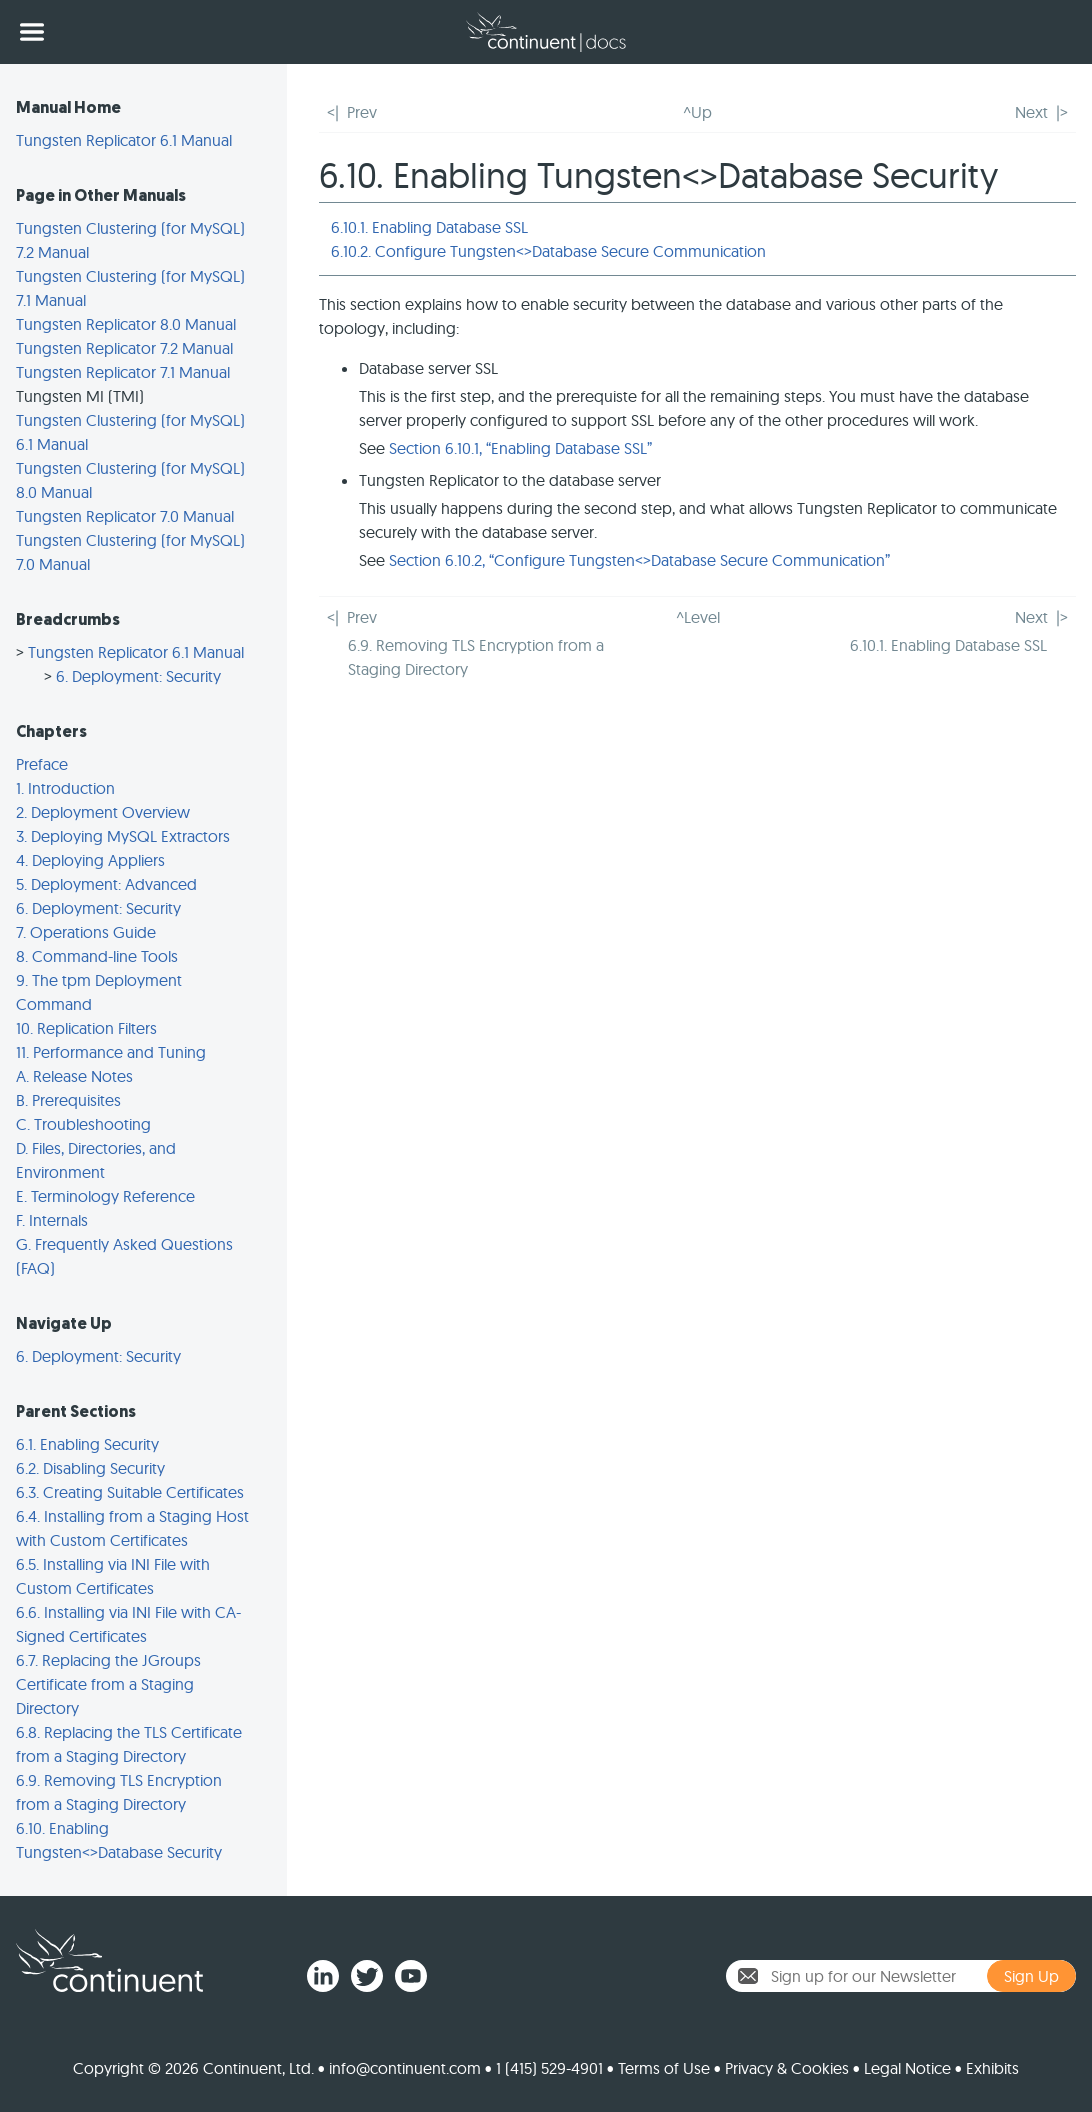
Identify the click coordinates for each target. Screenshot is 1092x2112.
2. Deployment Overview (103, 812)
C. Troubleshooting (83, 1124)
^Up (697, 112)
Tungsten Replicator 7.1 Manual (123, 372)
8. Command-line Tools (97, 956)
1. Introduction (65, 788)
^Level (698, 617)
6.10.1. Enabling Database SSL (429, 227)
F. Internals (52, 1220)
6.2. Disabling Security (90, 1468)
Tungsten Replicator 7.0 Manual (125, 516)
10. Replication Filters (86, 1028)
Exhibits (992, 2068)
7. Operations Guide (86, 932)
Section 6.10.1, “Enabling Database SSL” (520, 448)
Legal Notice (907, 2068)
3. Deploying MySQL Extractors (123, 836)
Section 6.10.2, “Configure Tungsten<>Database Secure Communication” (639, 560)
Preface (42, 764)
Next (1031, 112)
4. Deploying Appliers (90, 860)
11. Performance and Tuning (111, 1052)
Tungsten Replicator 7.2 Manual (124, 348)
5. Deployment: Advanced (106, 884)
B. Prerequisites (68, 1100)
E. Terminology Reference (105, 1196)
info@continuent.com (405, 2068)
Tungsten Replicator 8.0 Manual (126, 324)
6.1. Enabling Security (87, 1444)
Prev (362, 112)
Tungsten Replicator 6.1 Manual (124, 140)
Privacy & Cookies (787, 2068)
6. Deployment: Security (138, 676)
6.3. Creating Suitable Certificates (130, 1492)
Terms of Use (664, 2068)
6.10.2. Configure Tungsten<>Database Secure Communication (548, 251)
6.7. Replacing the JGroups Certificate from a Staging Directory (108, 1684)
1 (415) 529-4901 (549, 2068)
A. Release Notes (74, 1076)
